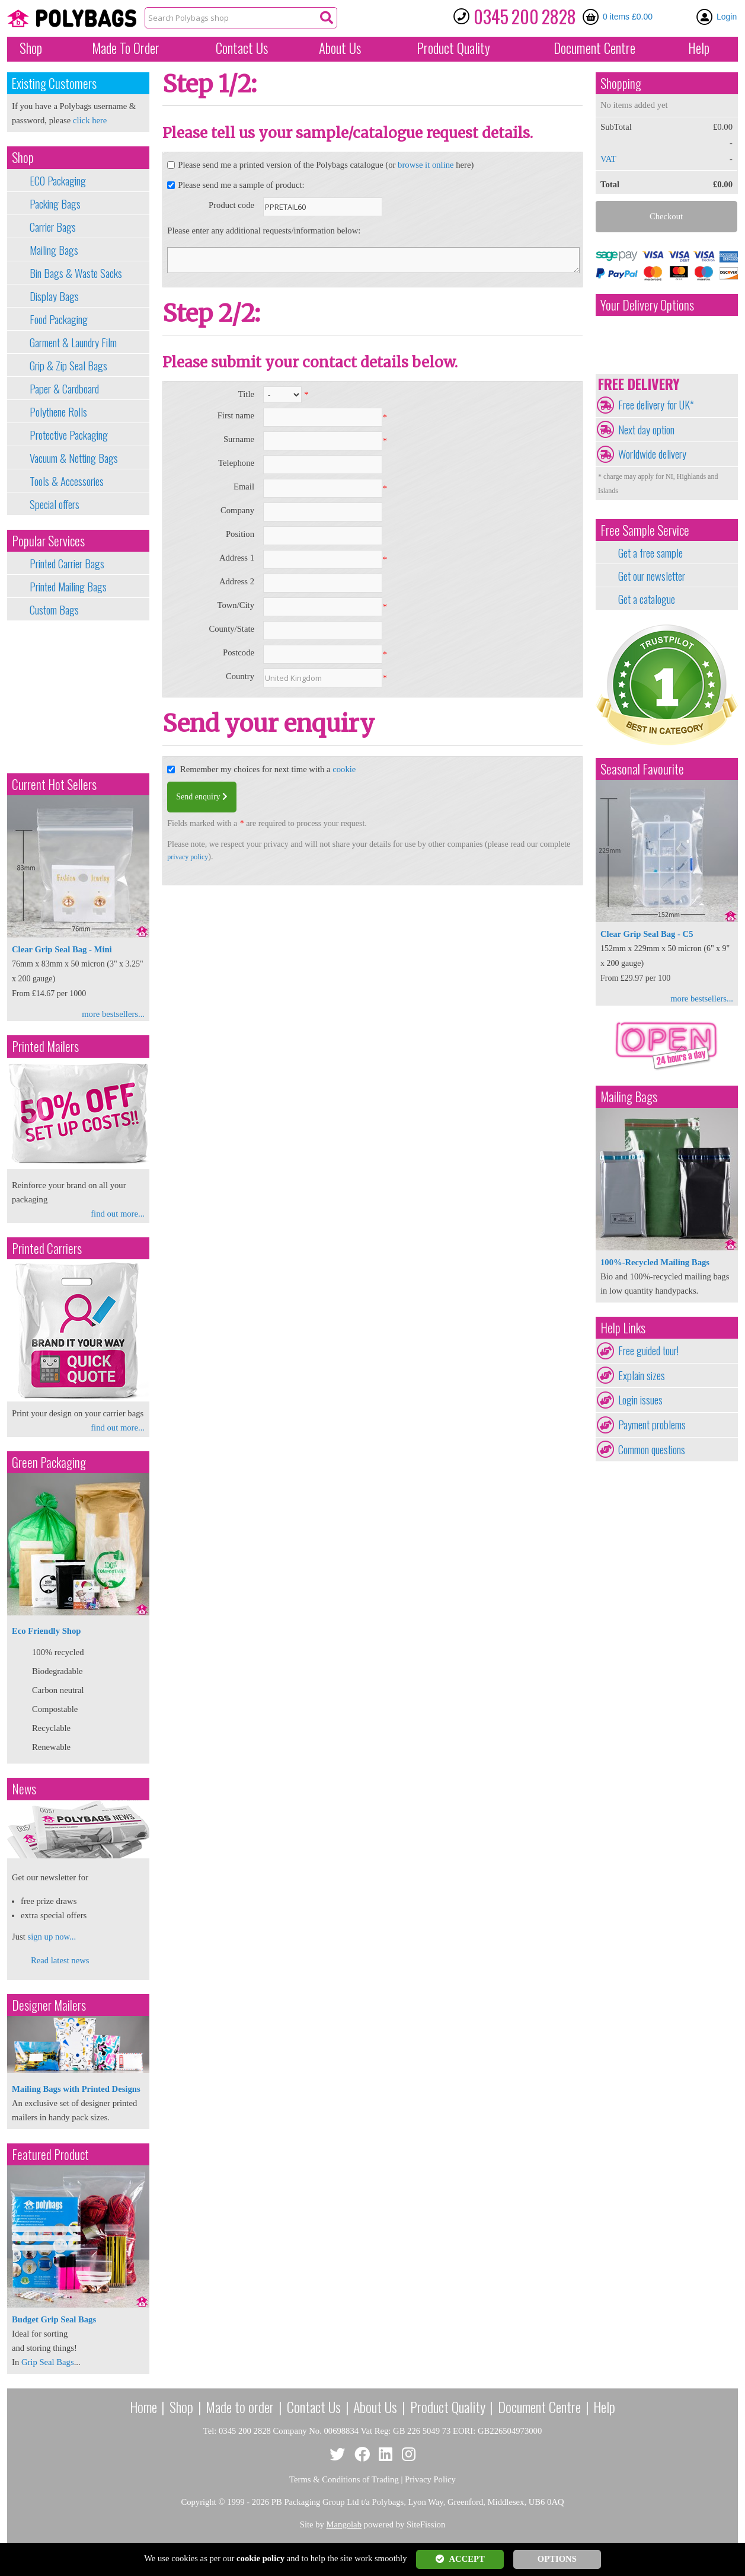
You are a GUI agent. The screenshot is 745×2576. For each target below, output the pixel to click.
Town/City (235, 605)
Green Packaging (49, 1462)
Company (237, 510)
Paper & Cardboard (64, 389)
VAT (608, 159)
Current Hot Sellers (54, 784)
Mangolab (344, 2524)
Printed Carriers (47, 1248)
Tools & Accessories (67, 481)
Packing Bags (55, 204)
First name (236, 415)
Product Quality (447, 2406)
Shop (31, 48)
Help (698, 48)
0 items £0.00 (628, 16)
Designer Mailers (49, 2005)
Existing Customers (54, 83)
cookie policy (260, 2558)
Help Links (622, 1328)
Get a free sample (650, 553)
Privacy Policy (430, 2479)
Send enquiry (202, 796)
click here (90, 120)
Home (143, 2406)
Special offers (54, 504)
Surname (238, 439)
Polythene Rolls (58, 412)
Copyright (198, 2502)
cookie (344, 769)
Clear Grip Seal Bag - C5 (646, 934)
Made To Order (125, 48)
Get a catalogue (646, 599)
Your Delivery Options (647, 305)
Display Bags (54, 296)
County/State (231, 628)
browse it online (425, 164)
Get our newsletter (651, 576)
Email (244, 486)
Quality (453, 48)
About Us (340, 48)
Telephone (236, 463)
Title (246, 394)
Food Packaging (59, 319)
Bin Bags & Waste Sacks (76, 273)
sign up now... (51, 1936)
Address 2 (236, 581)
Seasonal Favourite (642, 769)
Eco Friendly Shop (46, 1631)
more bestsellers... (113, 1014)
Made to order (240, 2406)
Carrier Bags (53, 227)
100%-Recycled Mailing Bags (654, 1262)
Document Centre (539, 2406)
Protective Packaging (69, 435)
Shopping (620, 83)
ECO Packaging (58, 181)
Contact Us (242, 48)
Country (240, 676)
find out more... (118, 1213)
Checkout (666, 216)
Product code (231, 205)
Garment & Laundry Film (73, 342)
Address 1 (236, 557)
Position (240, 534)
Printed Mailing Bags (68, 587)
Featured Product (50, 2154)
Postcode (238, 652)
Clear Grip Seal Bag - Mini (62, 949)
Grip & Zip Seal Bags (68, 366)
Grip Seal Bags (47, 2362)
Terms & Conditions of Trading (344, 2479)
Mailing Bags (54, 250)
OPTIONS (557, 2559)
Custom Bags (54, 610)
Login (727, 16)
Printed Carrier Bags (67, 563)
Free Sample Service (644, 530)
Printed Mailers (45, 1046)
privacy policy (187, 857)
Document (594, 48)
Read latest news (60, 1960)
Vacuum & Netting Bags (74, 458)
